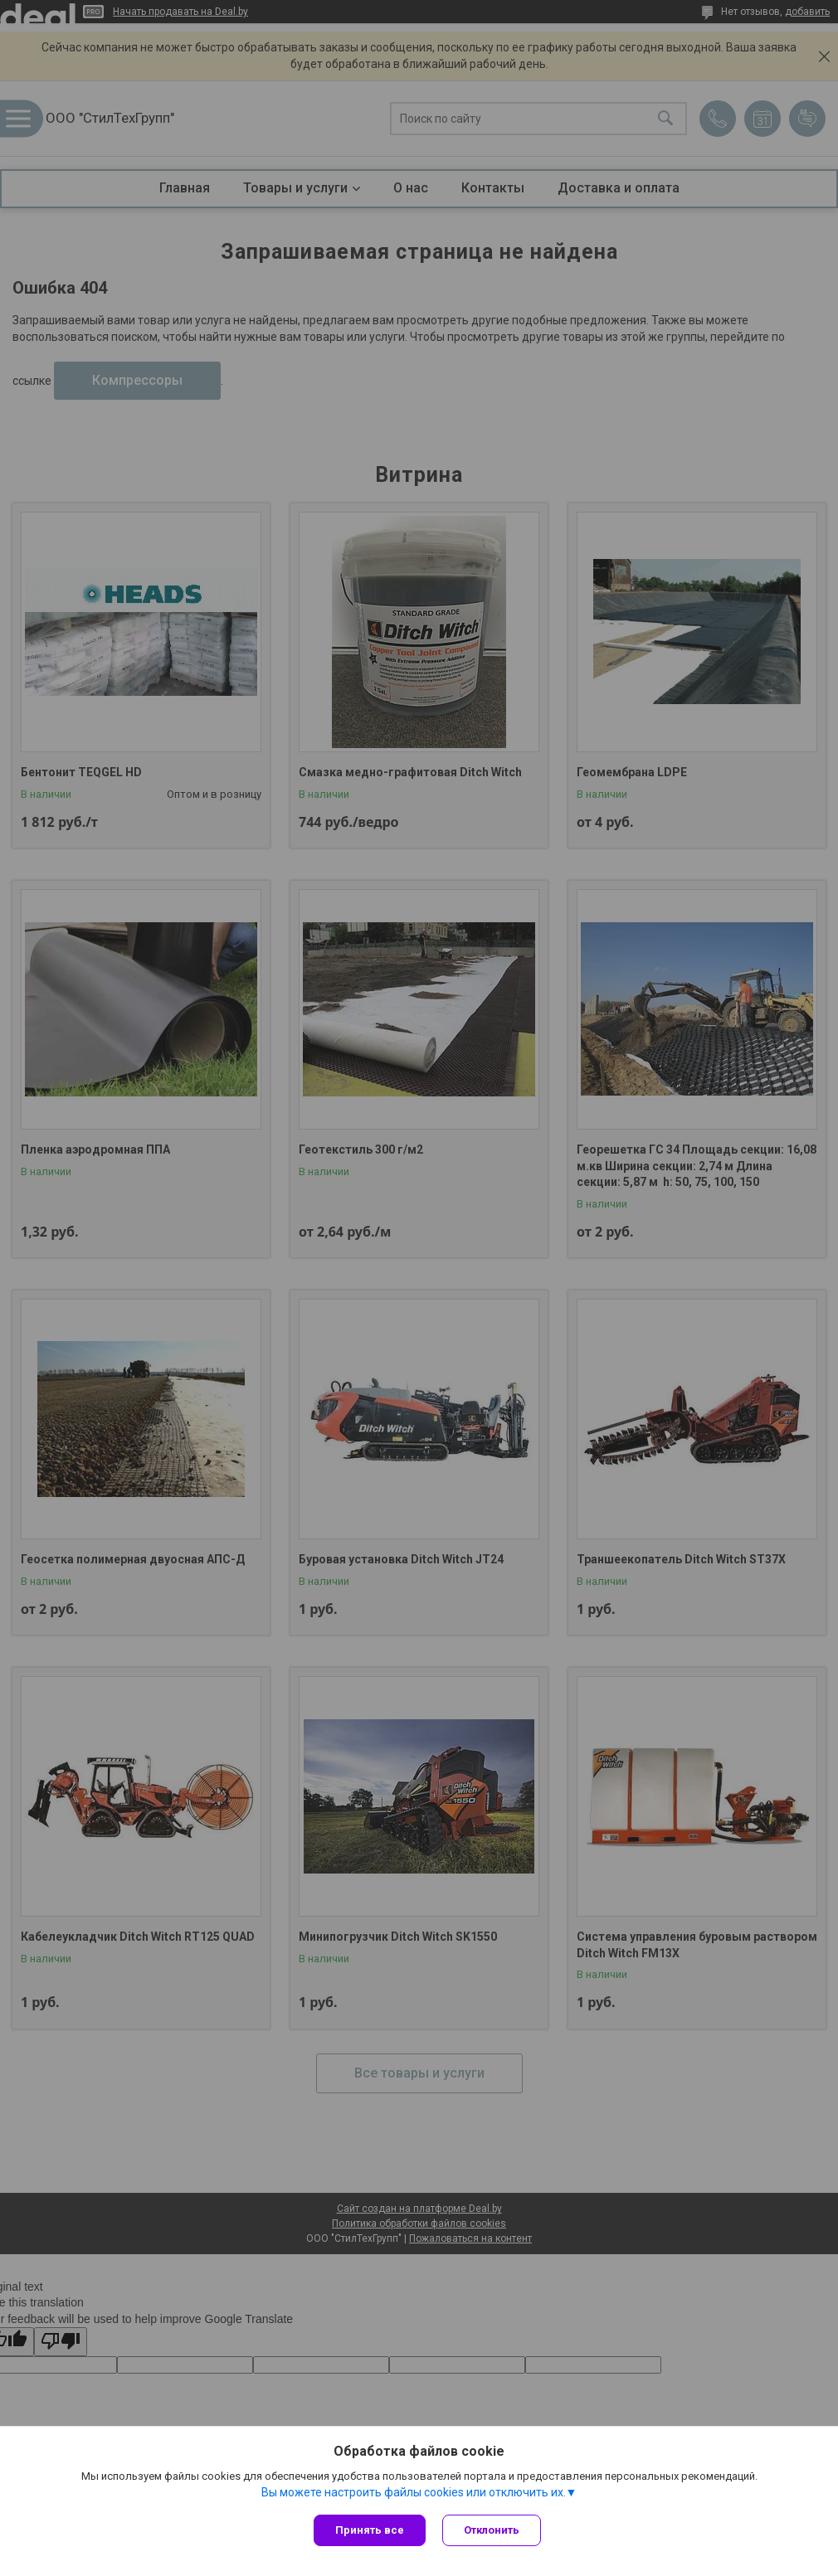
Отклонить (491, 2530)
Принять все (369, 2530)
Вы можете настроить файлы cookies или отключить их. (413, 2492)
